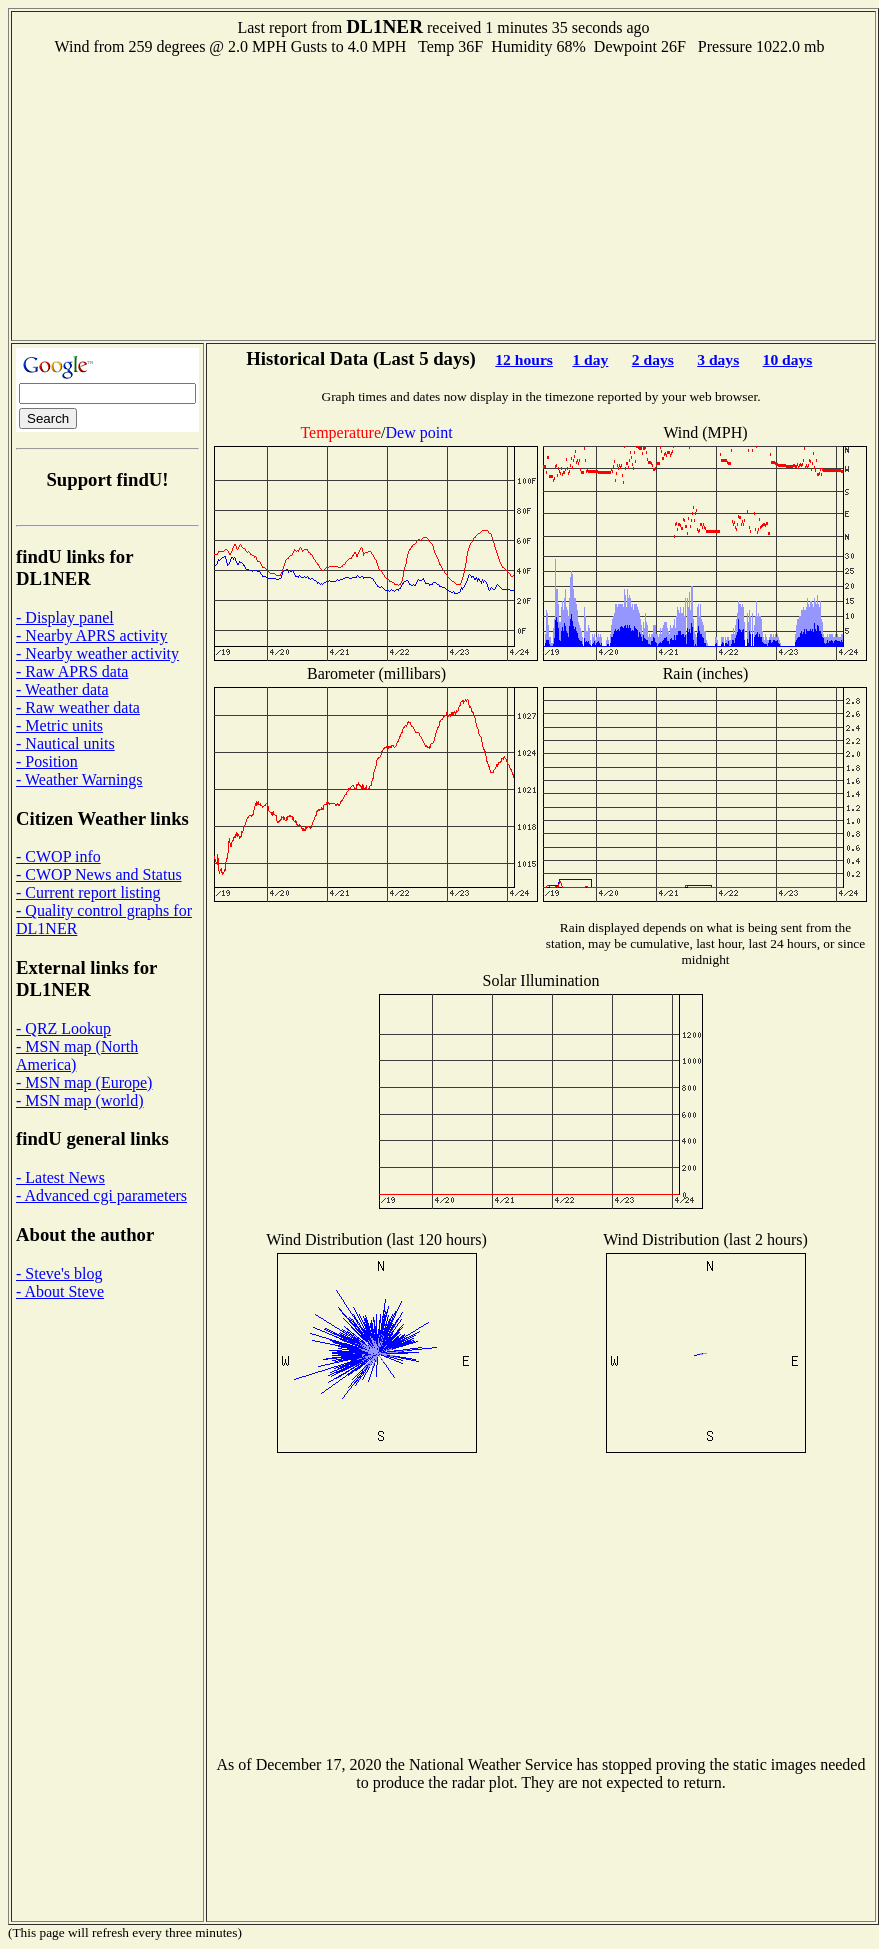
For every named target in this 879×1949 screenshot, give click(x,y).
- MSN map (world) (80, 1100)
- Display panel (65, 617)
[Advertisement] (444, 196)
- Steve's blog (59, 1273)
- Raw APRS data (72, 671)
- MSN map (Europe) (84, 1082)
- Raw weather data (78, 707)
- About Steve (60, 1291)
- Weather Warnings (79, 779)
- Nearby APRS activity (92, 635)
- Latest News (60, 1177)
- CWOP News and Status (99, 874)
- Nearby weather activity (97, 653)
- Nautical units (65, 743)
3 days (718, 359)
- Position (47, 761)
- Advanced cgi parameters (101, 1195)
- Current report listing (88, 892)
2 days (653, 359)
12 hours (524, 359)
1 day (590, 359)
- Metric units (59, 725)
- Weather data (62, 689)
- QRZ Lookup (63, 1028)
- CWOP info (58, 856)
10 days (788, 359)
